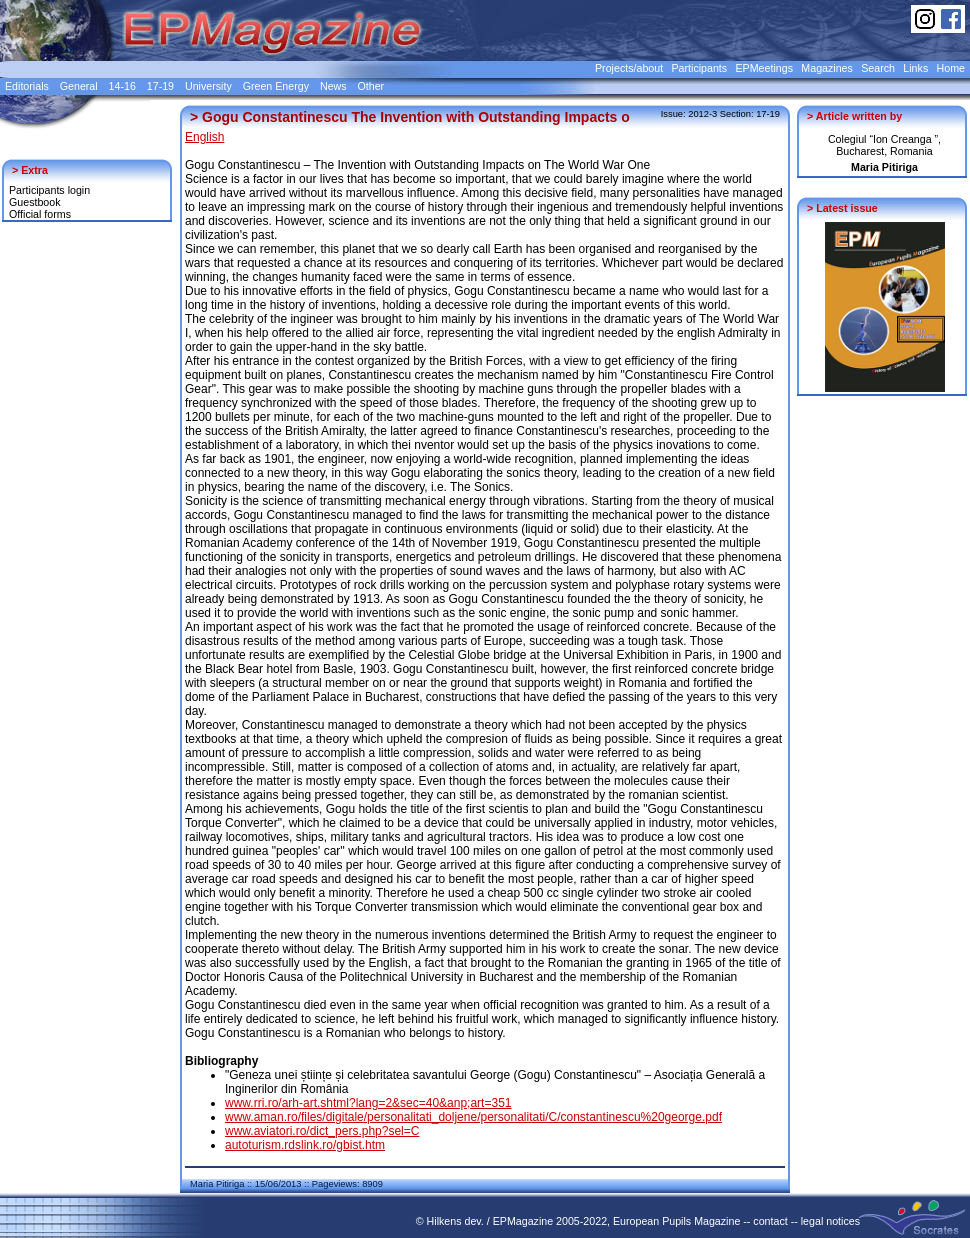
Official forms (40, 214)
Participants (699, 68)
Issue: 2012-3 (689, 114)
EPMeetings (764, 68)
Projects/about (629, 68)
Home (951, 68)
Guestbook (35, 202)
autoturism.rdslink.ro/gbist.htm (305, 1145)
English (204, 137)
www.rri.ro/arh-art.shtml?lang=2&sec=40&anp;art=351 (368, 1103)
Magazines (827, 68)
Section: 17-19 (750, 114)
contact (770, 1221)
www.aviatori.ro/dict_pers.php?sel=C (322, 1131)
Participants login (49, 190)
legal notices (830, 1221)
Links (915, 68)
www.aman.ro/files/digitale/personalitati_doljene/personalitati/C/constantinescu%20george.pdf (473, 1117)
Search (878, 68)
